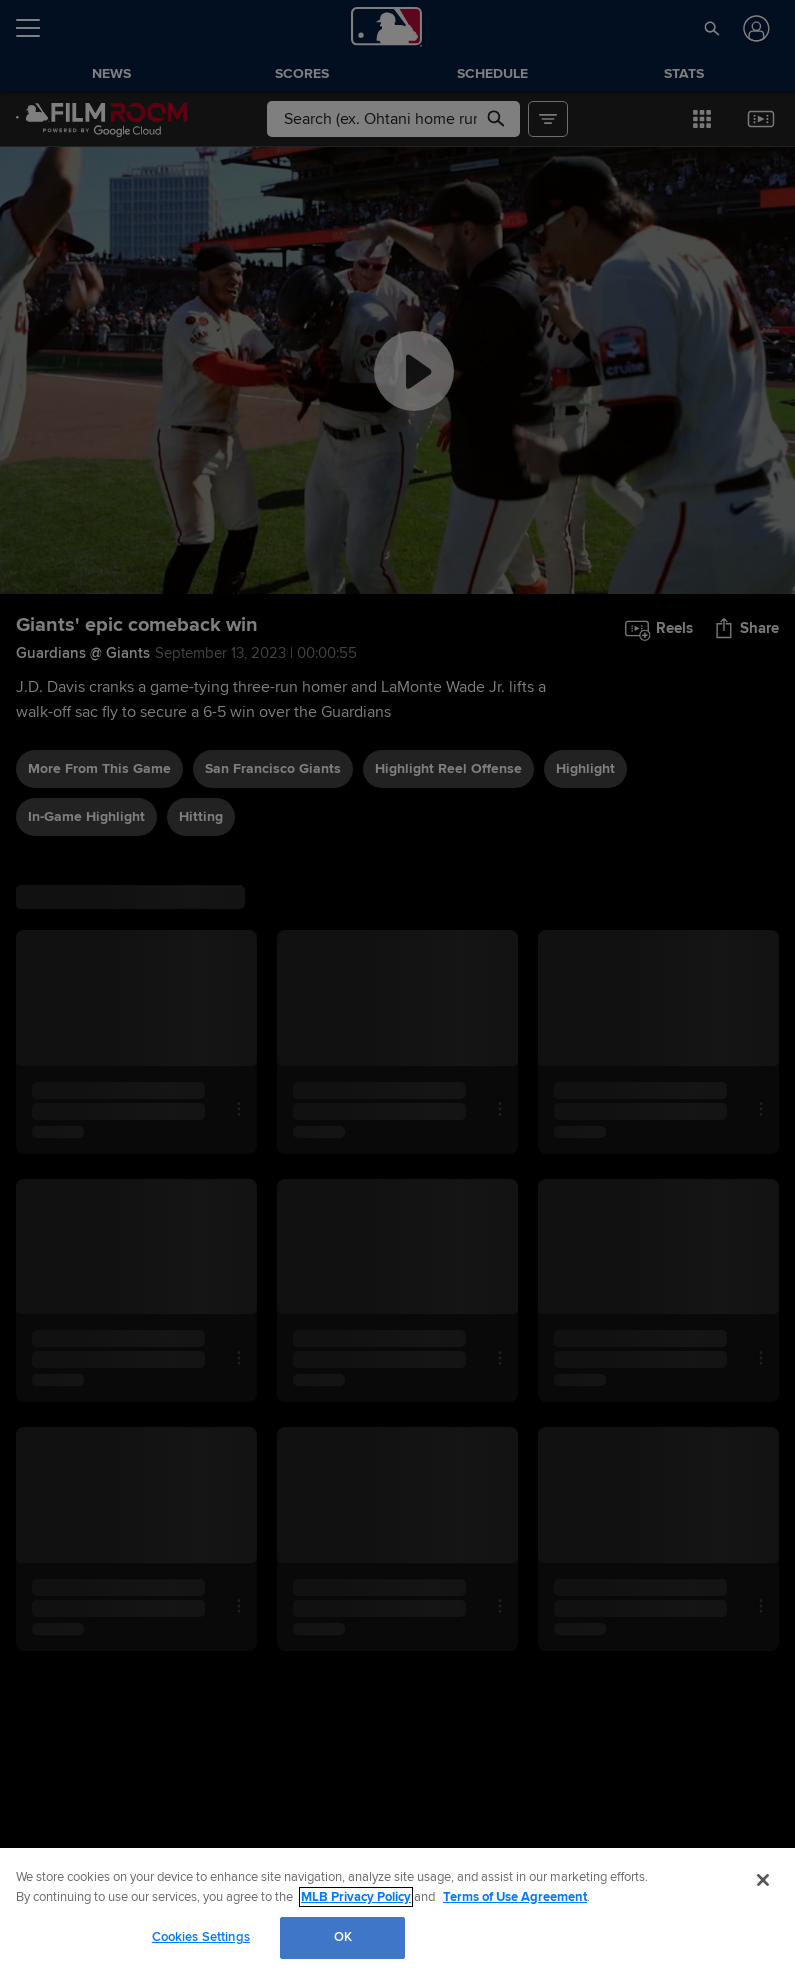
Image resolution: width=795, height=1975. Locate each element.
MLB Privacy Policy (356, 1897)
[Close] (763, 1880)
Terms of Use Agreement (515, 1897)
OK (343, 1937)
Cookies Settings (201, 1937)
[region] (397, 1911)
